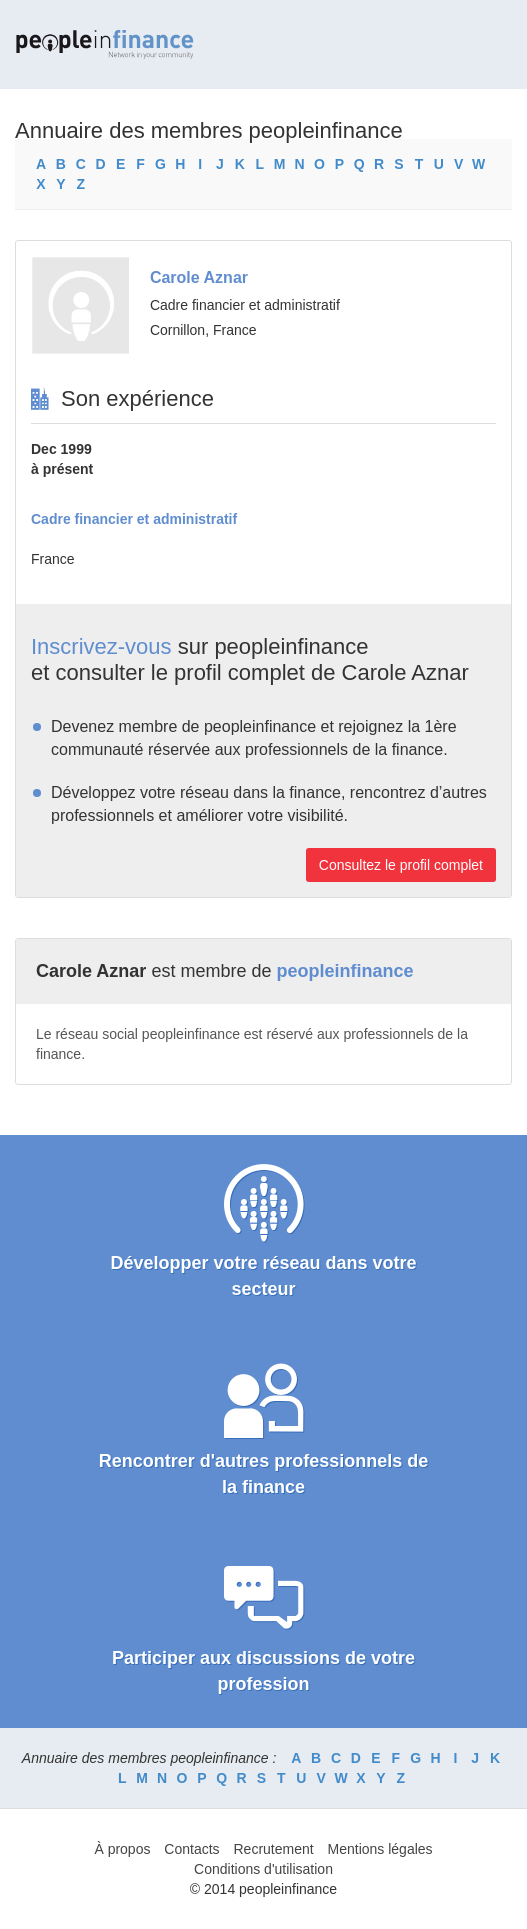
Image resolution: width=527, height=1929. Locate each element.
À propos (122, 1849)
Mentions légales (380, 1849)
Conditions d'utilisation (263, 1869)
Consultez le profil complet (401, 865)
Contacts (191, 1849)
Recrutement (273, 1849)
